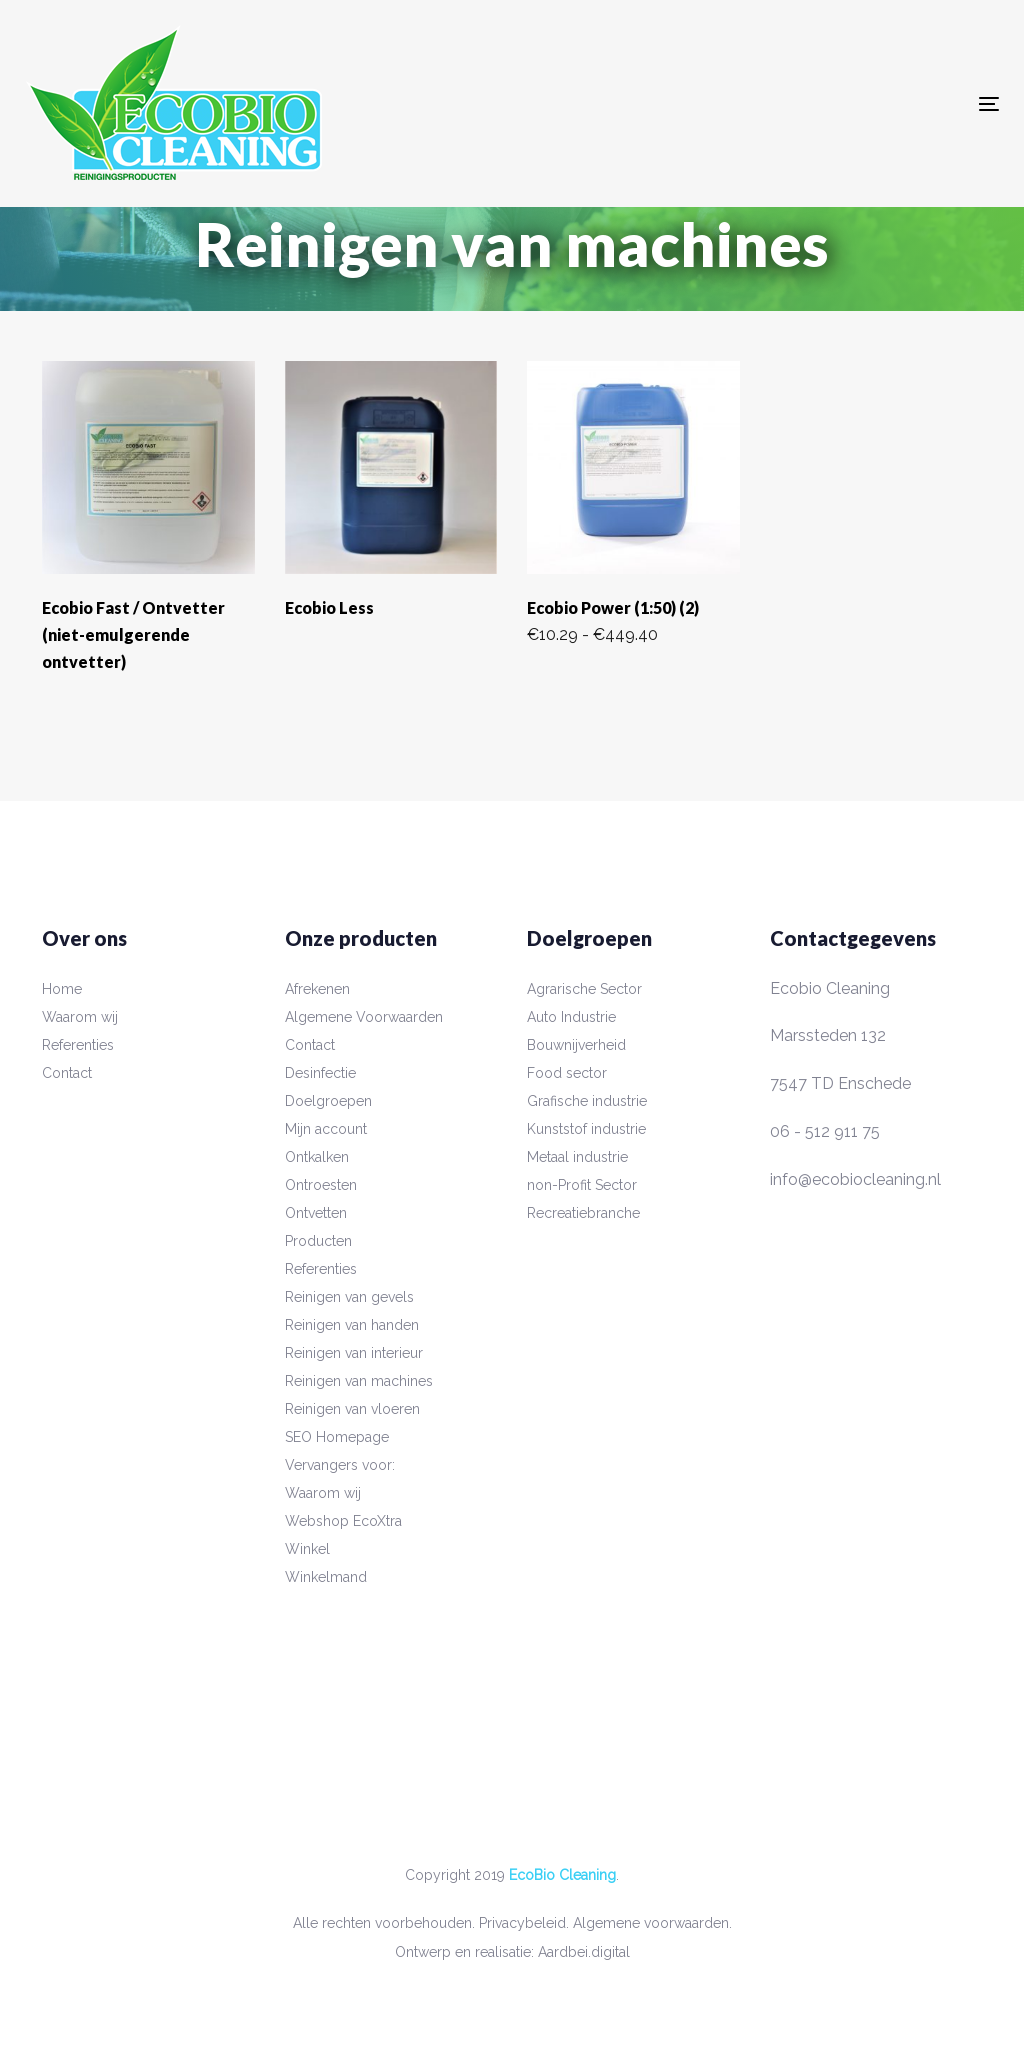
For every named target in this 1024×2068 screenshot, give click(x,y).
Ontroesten (321, 1185)
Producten (318, 1241)
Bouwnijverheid (576, 1045)
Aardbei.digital (584, 1952)
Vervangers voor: (340, 1465)
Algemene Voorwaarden (364, 1017)
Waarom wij (80, 1017)
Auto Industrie (571, 1017)
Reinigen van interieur (354, 1353)
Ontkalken (317, 1157)
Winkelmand (326, 1577)
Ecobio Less (329, 607)
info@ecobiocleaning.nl (855, 1179)
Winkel (307, 1549)
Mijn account (326, 1129)
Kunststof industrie (586, 1129)
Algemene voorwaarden (651, 1923)
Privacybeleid (522, 1923)
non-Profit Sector (582, 1185)
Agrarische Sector (584, 989)
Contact (67, 1073)
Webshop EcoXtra (343, 1521)
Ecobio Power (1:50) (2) (613, 607)
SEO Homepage (337, 1437)
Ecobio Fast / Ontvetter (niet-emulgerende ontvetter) (133, 634)
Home (62, 989)
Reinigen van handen (352, 1325)
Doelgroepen (328, 1101)
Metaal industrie (577, 1157)
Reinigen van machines (359, 1381)
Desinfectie (320, 1073)
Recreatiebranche (583, 1213)
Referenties (78, 1045)
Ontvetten (316, 1213)
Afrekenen (317, 989)
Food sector (567, 1073)
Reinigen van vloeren (352, 1409)
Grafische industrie (587, 1101)
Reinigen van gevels (349, 1297)
